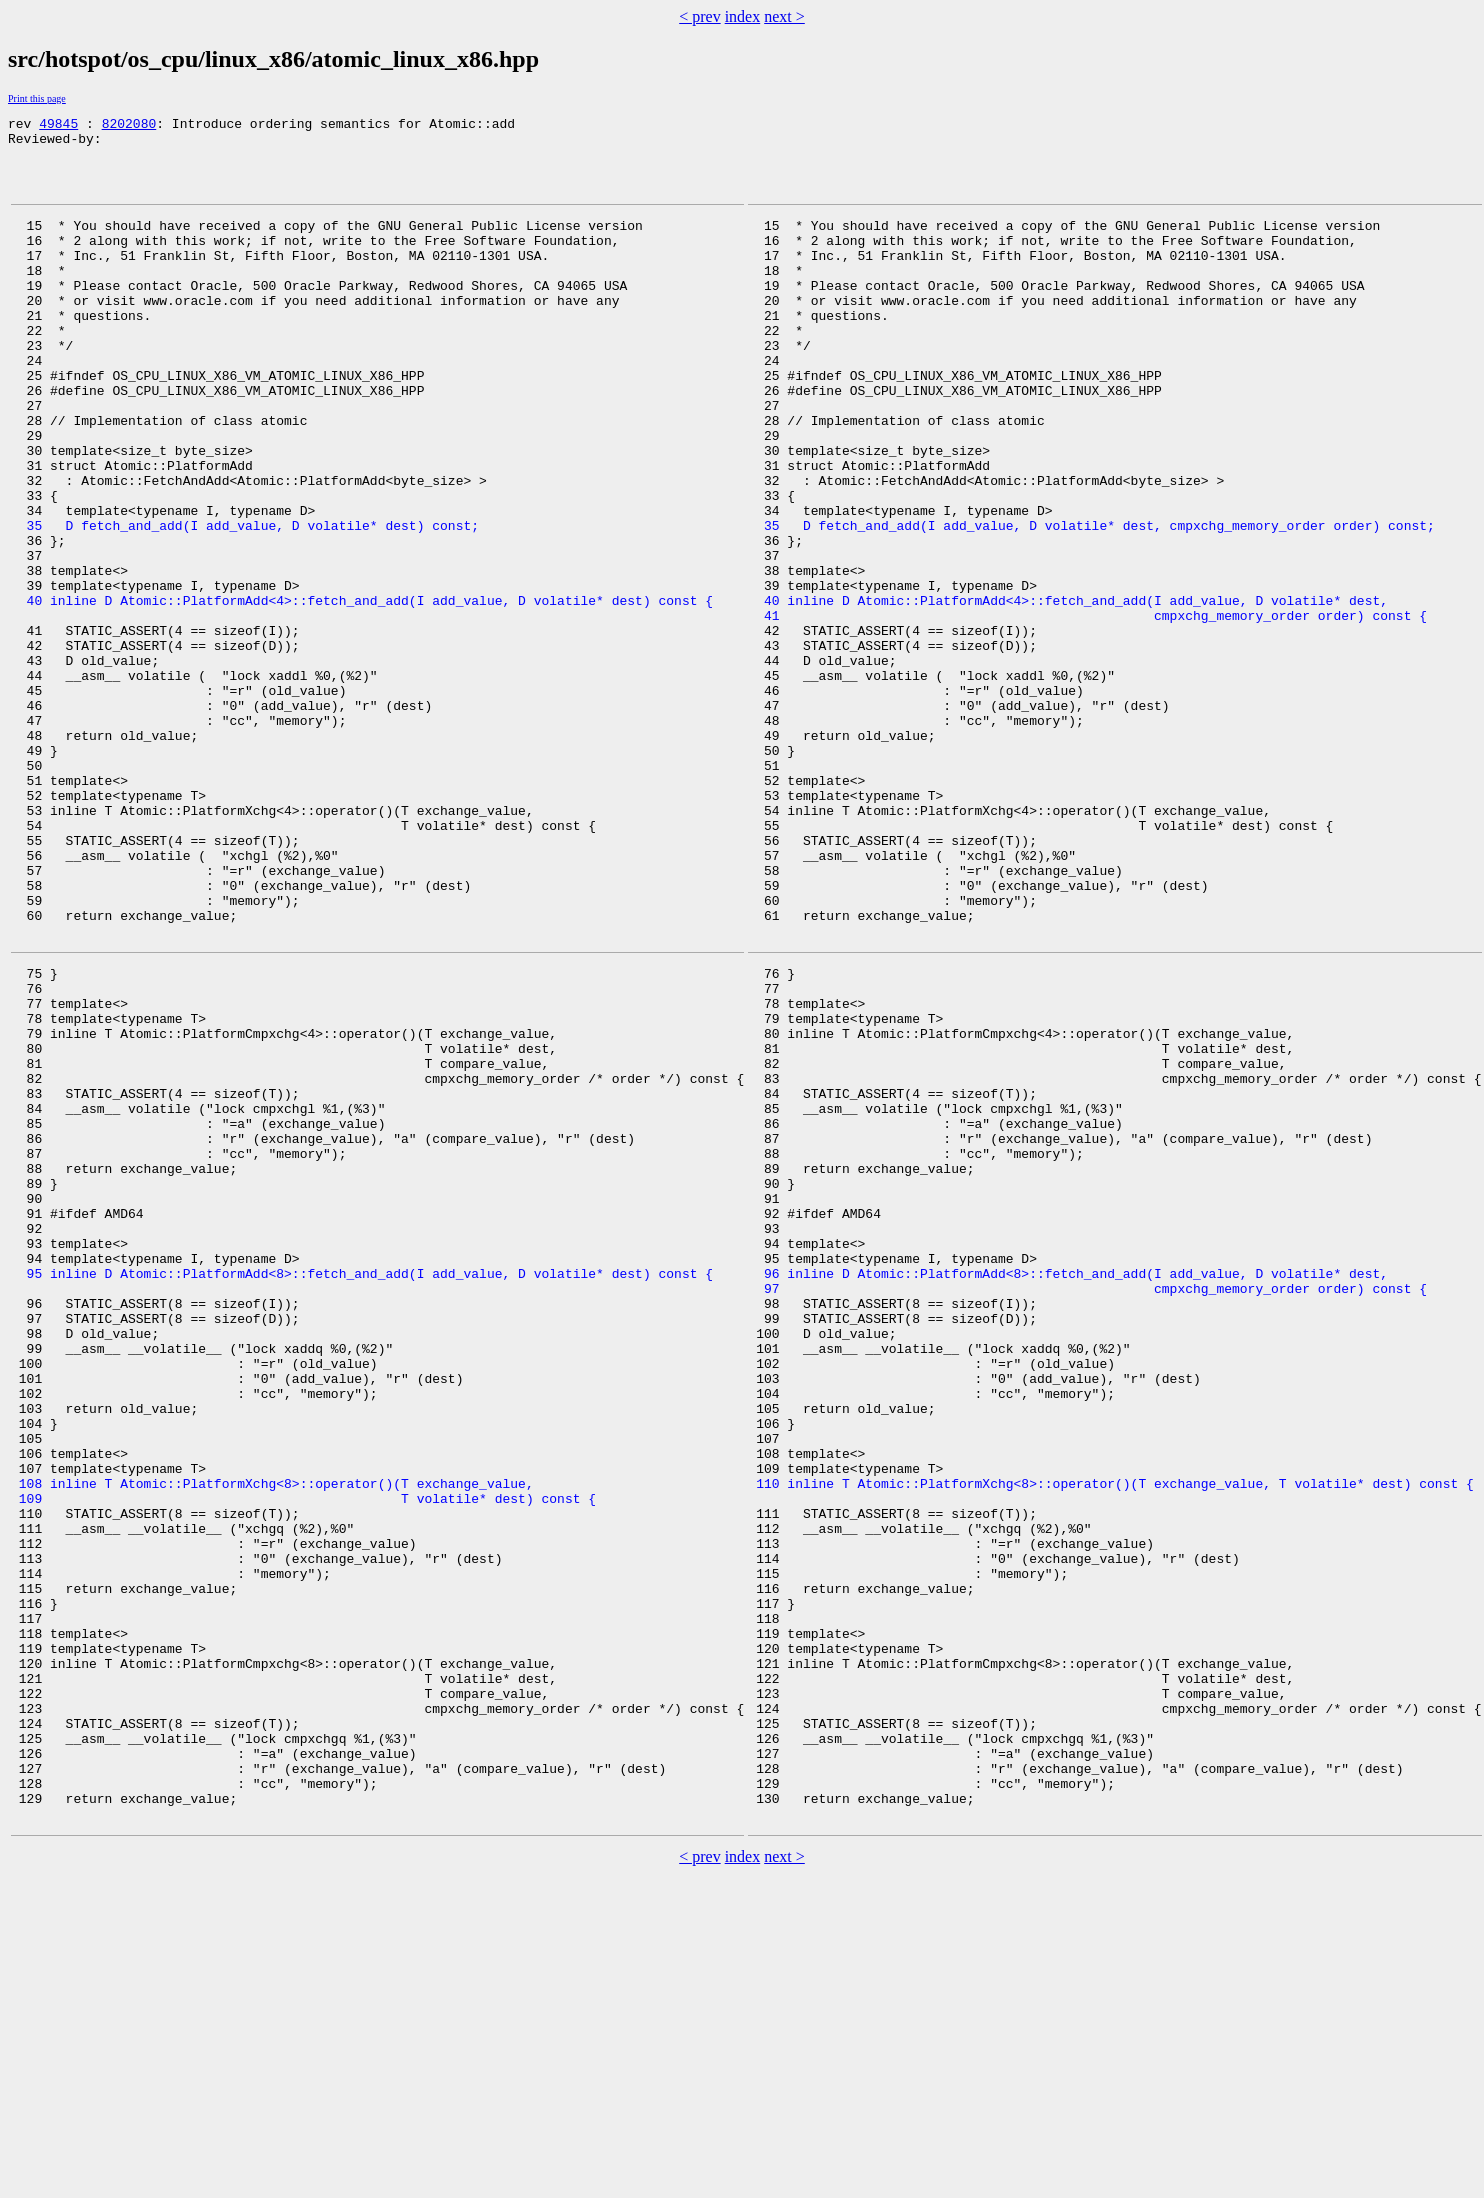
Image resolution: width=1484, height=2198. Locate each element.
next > (784, 16)
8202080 (129, 126)
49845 (58, 126)
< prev (699, 16)
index (743, 16)
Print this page (37, 98)
